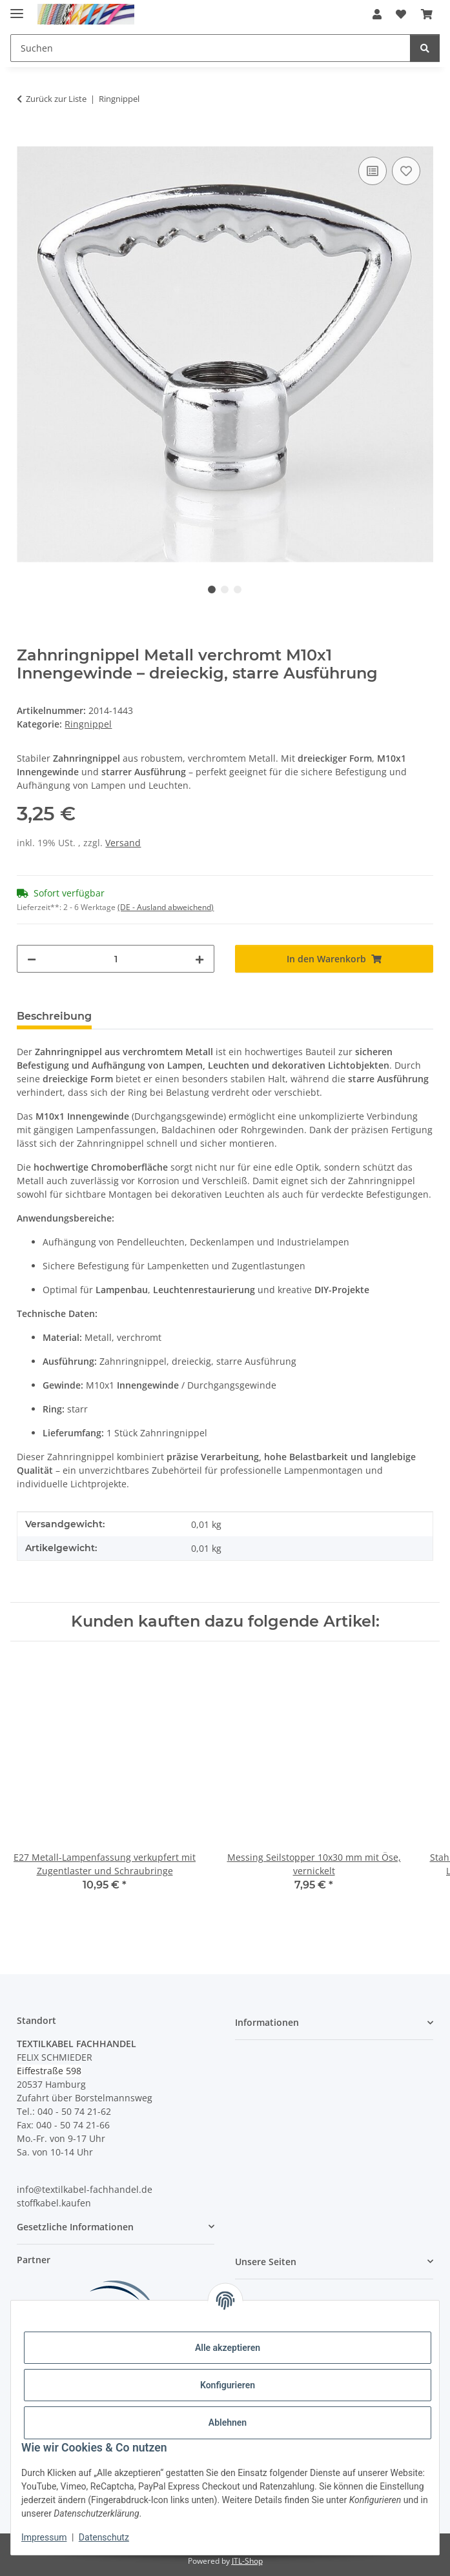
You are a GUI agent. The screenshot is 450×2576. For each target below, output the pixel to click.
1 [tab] (212, 589)
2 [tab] (225, 589)
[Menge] (115, 959)
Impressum (43, 2537)
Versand (123, 843)
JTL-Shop (247, 2560)
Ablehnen (228, 2422)
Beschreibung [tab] (54, 1016)
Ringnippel (88, 724)
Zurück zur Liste (56, 98)
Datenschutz (104, 2537)
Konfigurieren (227, 2385)
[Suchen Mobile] (210, 48)
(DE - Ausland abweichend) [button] (166, 907)
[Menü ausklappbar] (16, 8)
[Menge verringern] (31, 959)
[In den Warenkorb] (27, 139)
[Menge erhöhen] (199, 959)
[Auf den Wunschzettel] (406, 171)
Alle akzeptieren (227, 2348)
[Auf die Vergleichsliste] (372, 171)
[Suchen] (425, 48)
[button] (377, 14)
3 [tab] (237, 589)
